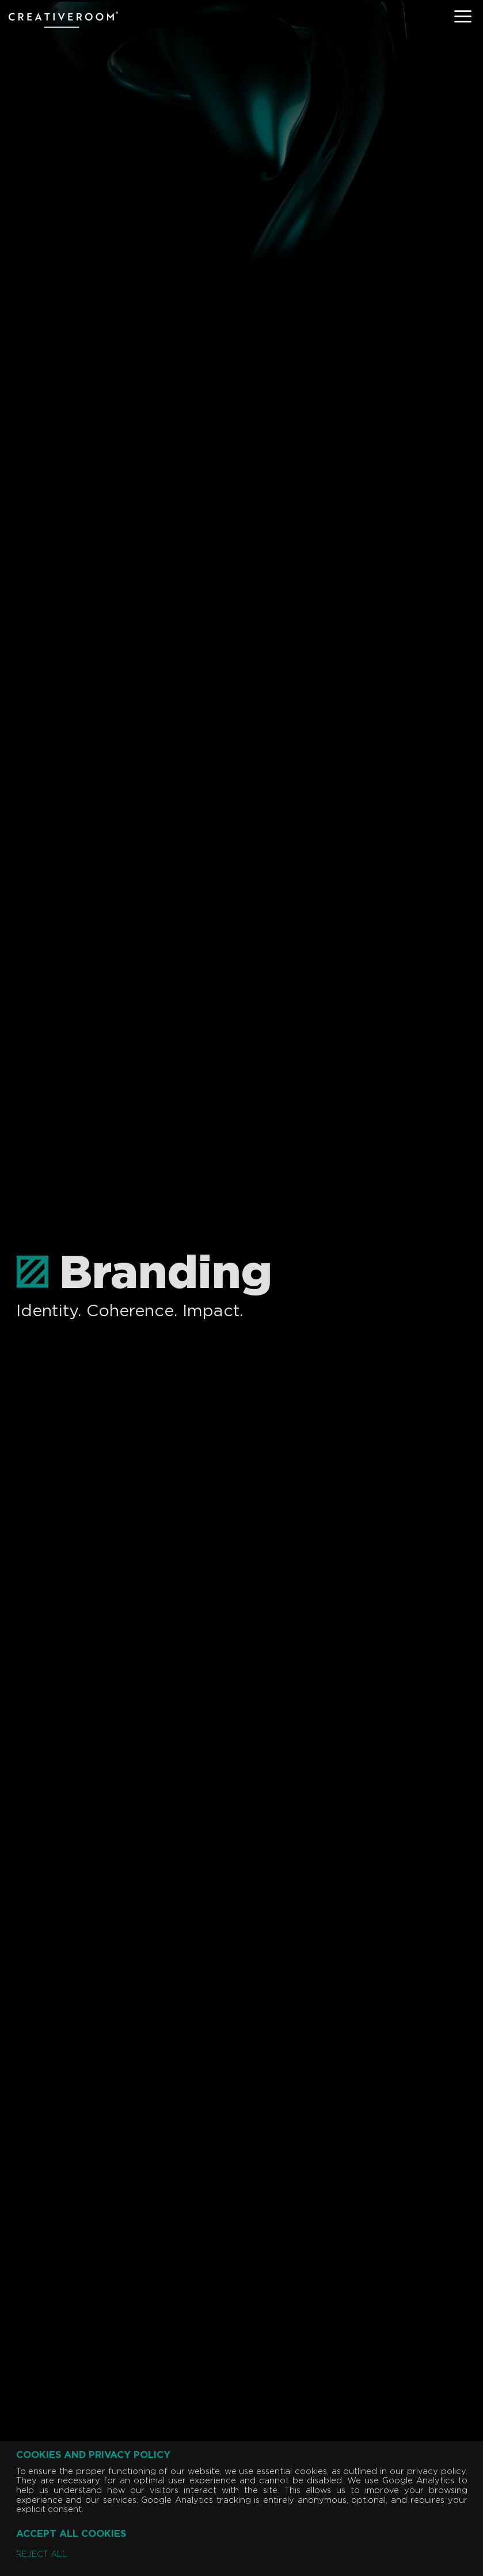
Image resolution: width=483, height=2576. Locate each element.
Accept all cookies (71, 2534)
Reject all (41, 2555)
